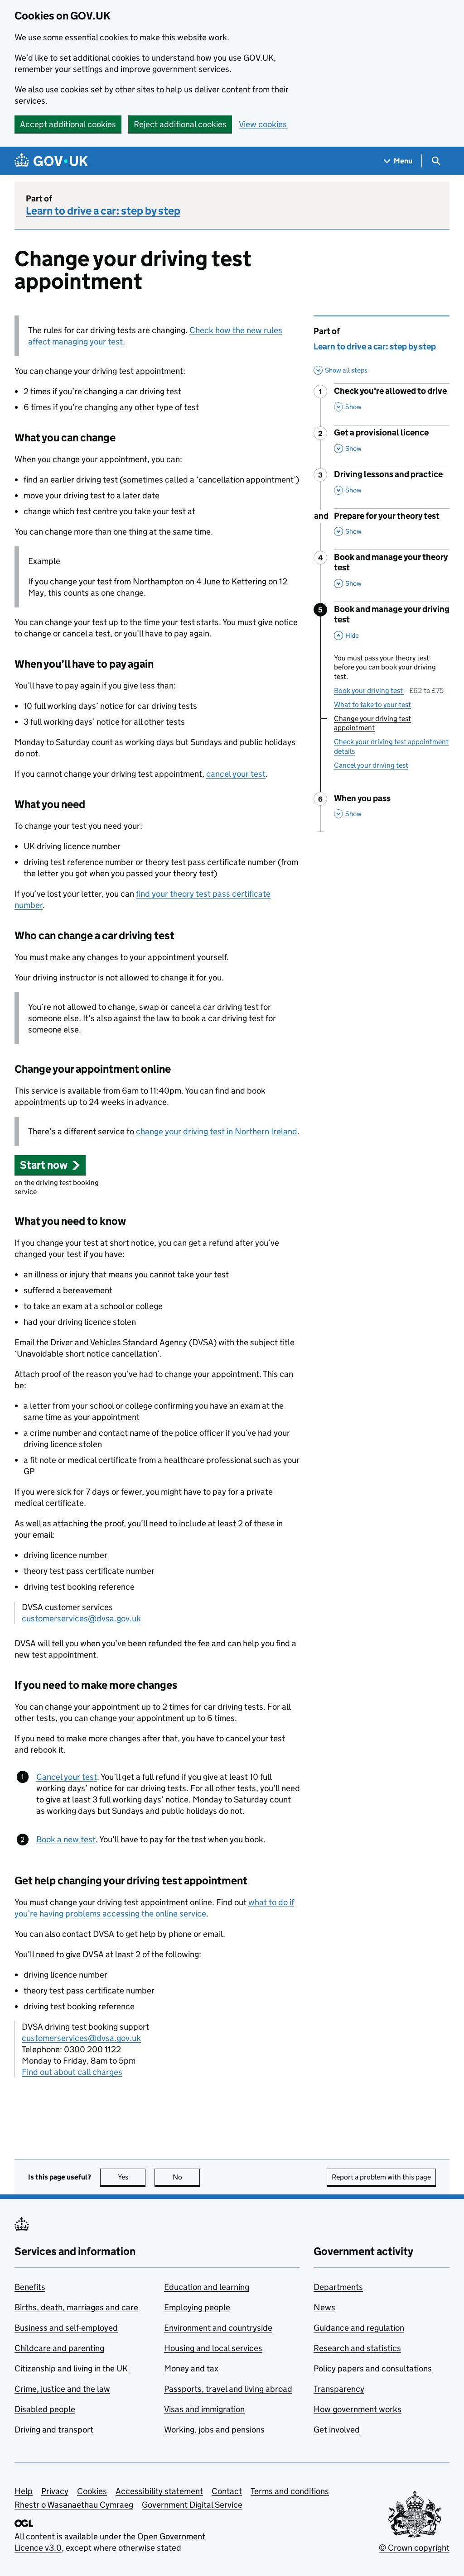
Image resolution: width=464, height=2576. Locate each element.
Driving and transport (53, 2429)
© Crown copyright (414, 2548)
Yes (132, 2177)
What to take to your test (372, 704)
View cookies (263, 124)
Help (23, 2491)
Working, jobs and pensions (214, 2429)
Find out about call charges (72, 2072)
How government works (357, 2409)
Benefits (29, 2287)
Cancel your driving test (371, 765)
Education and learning (206, 2287)
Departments (338, 2287)
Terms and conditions (290, 2491)
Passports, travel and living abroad (228, 2389)
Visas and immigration (204, 2409)
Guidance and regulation (359, 2328)
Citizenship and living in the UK (71, 2368)
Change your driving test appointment (372, 723)
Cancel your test (66, 1777)
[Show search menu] (436, 161)
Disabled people (44, 2409)
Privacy (54, 2491)
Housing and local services (213, 2348)
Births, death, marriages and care (76, 2307)
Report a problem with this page (381, 2177)
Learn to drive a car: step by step (103, 210)
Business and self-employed (66, 2328)
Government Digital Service (192, 2505)
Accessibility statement (159, 2491)
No (186, 2177)
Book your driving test (389, 690)
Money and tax (191, 2368)
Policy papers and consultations (373, 2368)
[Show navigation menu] (398, 161)
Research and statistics (357, 2348)
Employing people (197, 2307)
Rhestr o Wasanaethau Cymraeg (73, 2505)
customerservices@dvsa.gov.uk (81, 1618)
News (324, 2307)
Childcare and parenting (59, 2348)
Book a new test (66, 1839)
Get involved (337, 2429)
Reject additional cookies (180, 124)
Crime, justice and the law (62, 2389)
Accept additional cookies (68, 124)
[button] (50, 1165)
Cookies (92, 2491)
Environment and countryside (218, 2328)
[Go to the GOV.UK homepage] (51, 161)
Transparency (339, 2389)
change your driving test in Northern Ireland (216, 1131)
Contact (227, 2491)
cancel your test (236, 774)
